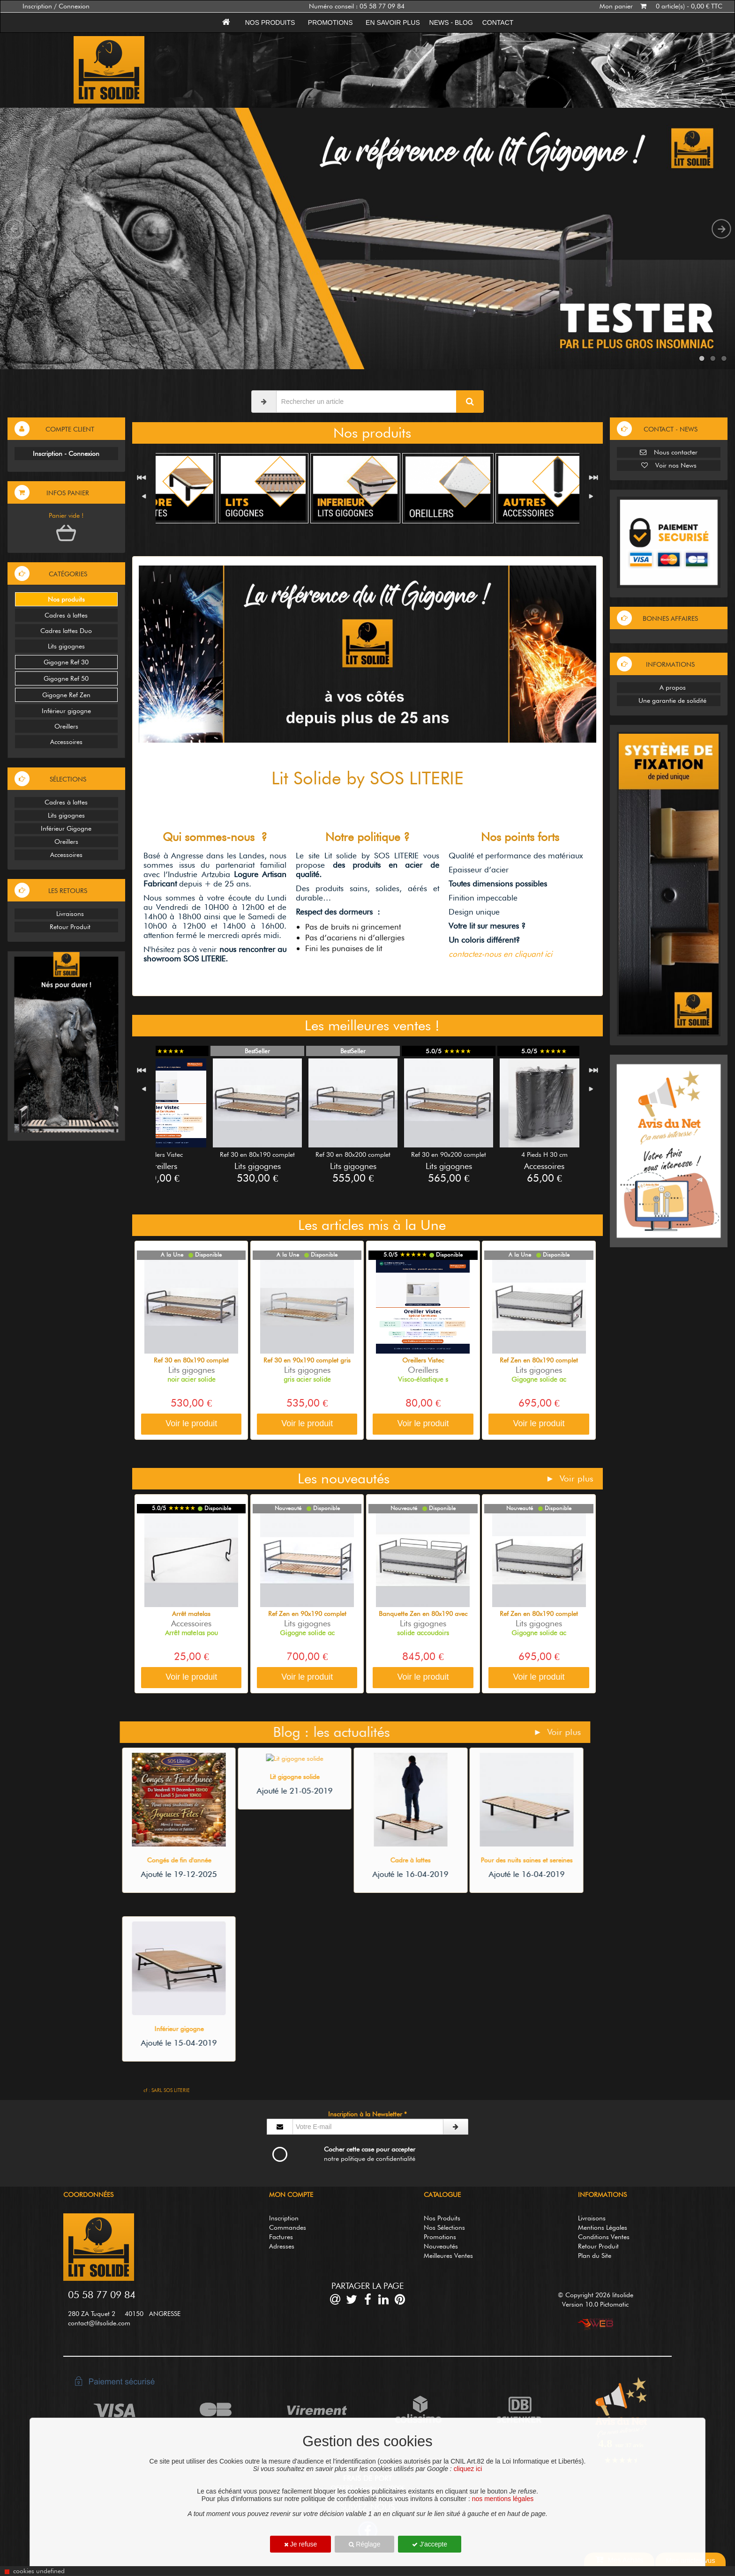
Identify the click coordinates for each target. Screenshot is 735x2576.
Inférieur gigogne (66, 711)
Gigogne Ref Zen (66, 695)
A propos (669, 687)
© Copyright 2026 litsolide (595, 2295)
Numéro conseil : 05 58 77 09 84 (357, 6)
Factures (281, 2237)
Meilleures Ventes (448, 2255)
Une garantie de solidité (668, 700)
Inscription (284, 2218)
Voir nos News (669, 465)
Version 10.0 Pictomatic (595, 2304)
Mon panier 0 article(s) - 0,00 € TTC (661, 6)
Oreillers (66, 726)
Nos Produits (442, 2218)
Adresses (281, 2246)
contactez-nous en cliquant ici (500, 954)
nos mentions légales (503, 2498)
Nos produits (270, 22)
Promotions (330, 22)
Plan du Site (594, 2255)
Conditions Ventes (604, 2237)
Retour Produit (66, 927)
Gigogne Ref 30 (66, 662)
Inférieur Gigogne (66, 828)
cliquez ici (468, 2468)
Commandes (287, 2227)
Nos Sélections (444, 2227)
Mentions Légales (602, 2227)
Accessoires (66, 741)
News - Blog (451, 22)
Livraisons (66, 913)
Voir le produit (191, 1423)
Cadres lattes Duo (66, 630)
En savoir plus (392, 22)
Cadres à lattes (66, 615)
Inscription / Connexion (56, 6)
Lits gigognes (66, 646)
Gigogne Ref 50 (66, 678)
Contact (498, 22)
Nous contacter (669, 452)
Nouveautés (441, 2246)
